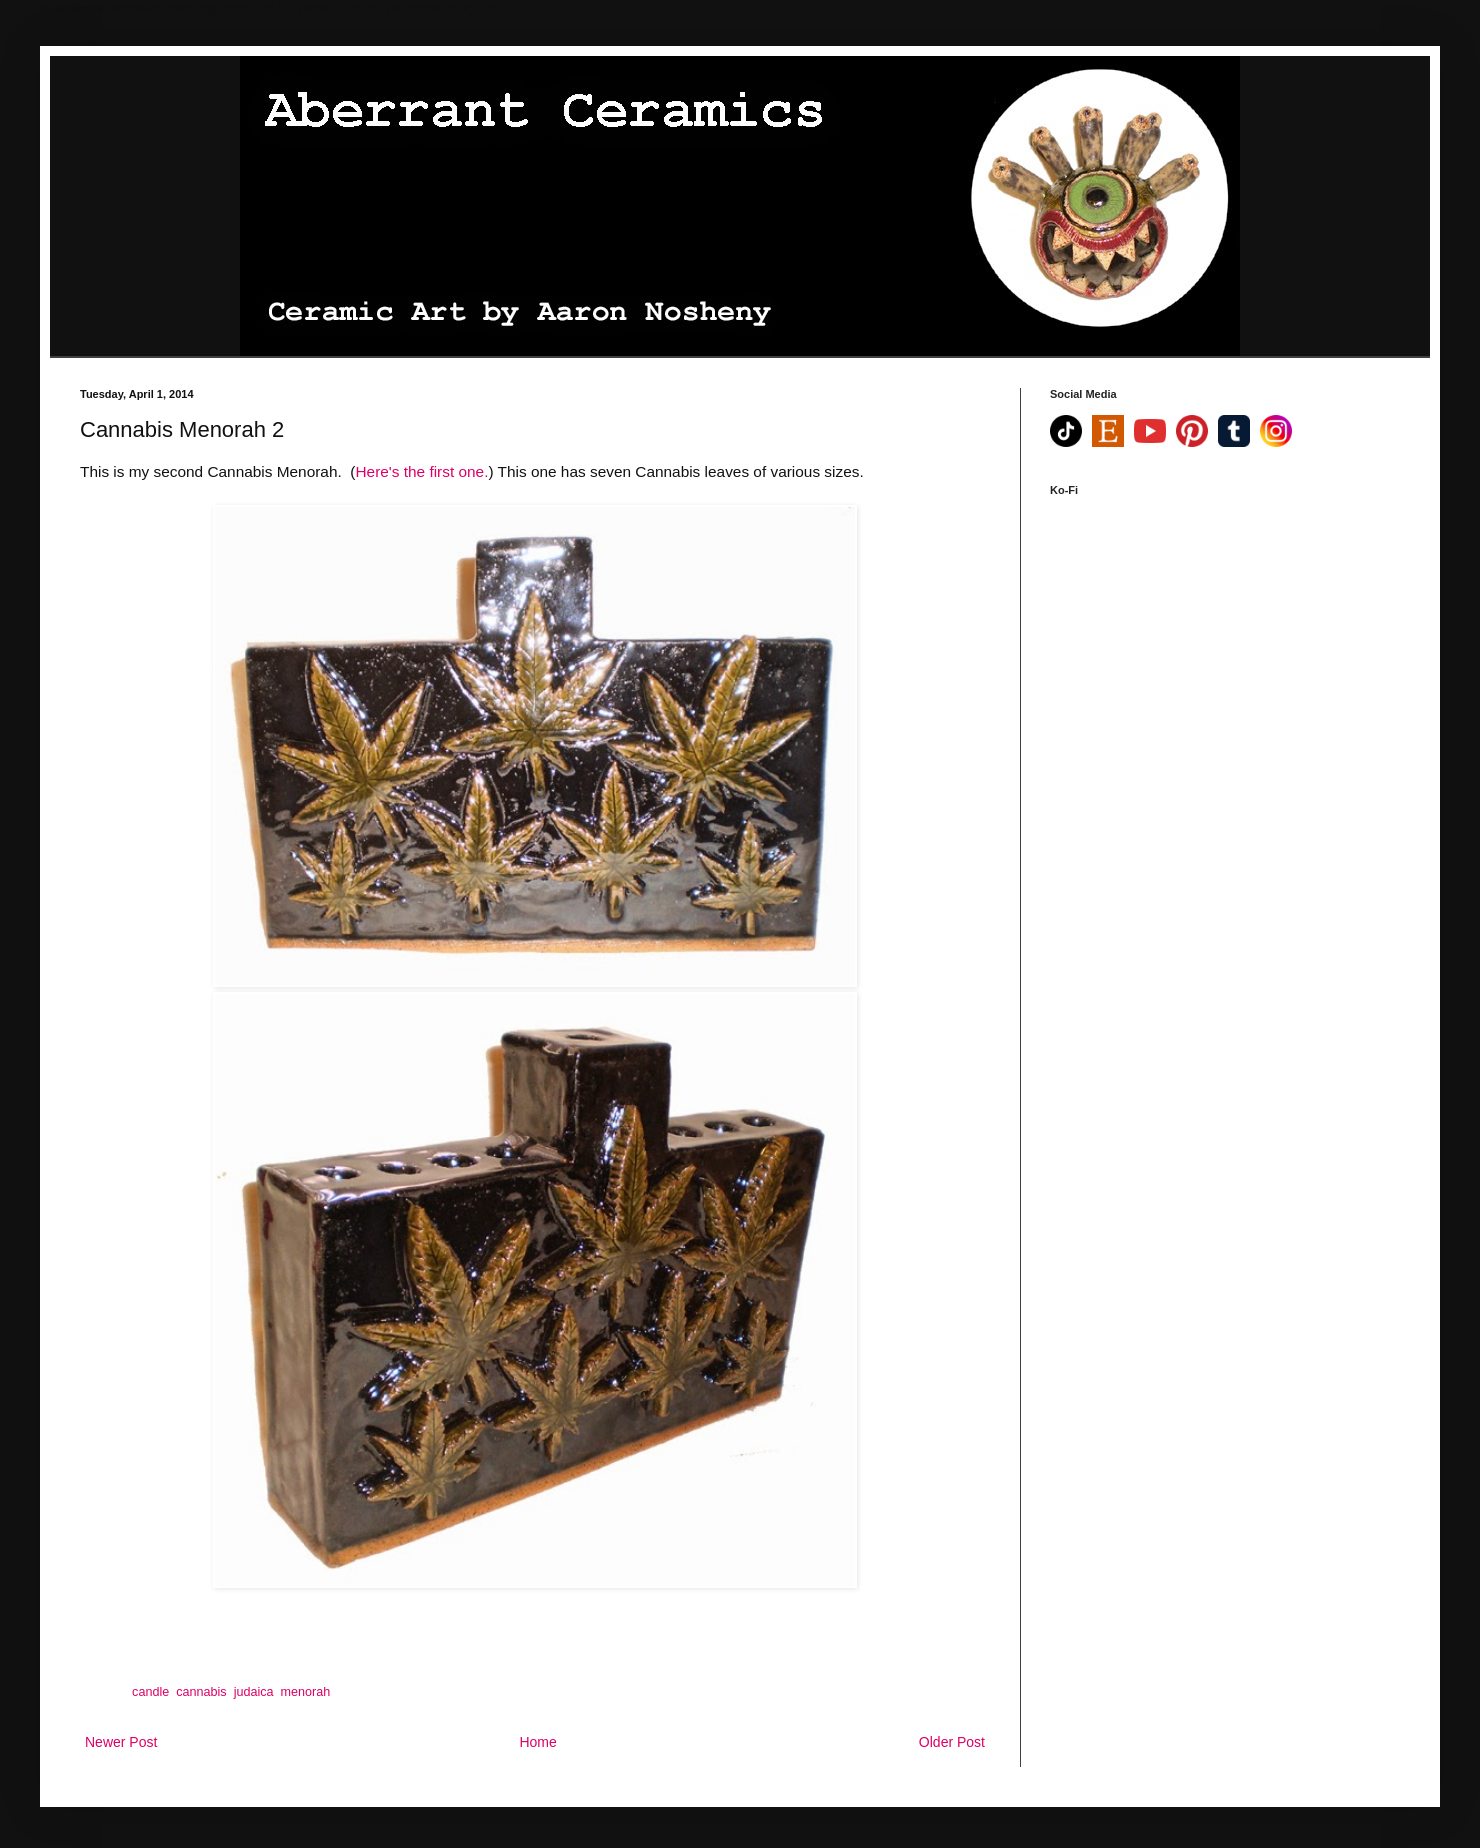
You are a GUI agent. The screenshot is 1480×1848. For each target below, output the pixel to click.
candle (150, 1692)
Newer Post (121, 1742)
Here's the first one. (421, 471)
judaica (254, 1692)
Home (537, 1742)
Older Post (952, 1742)
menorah (306, 1692)
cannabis (201, 1692)
